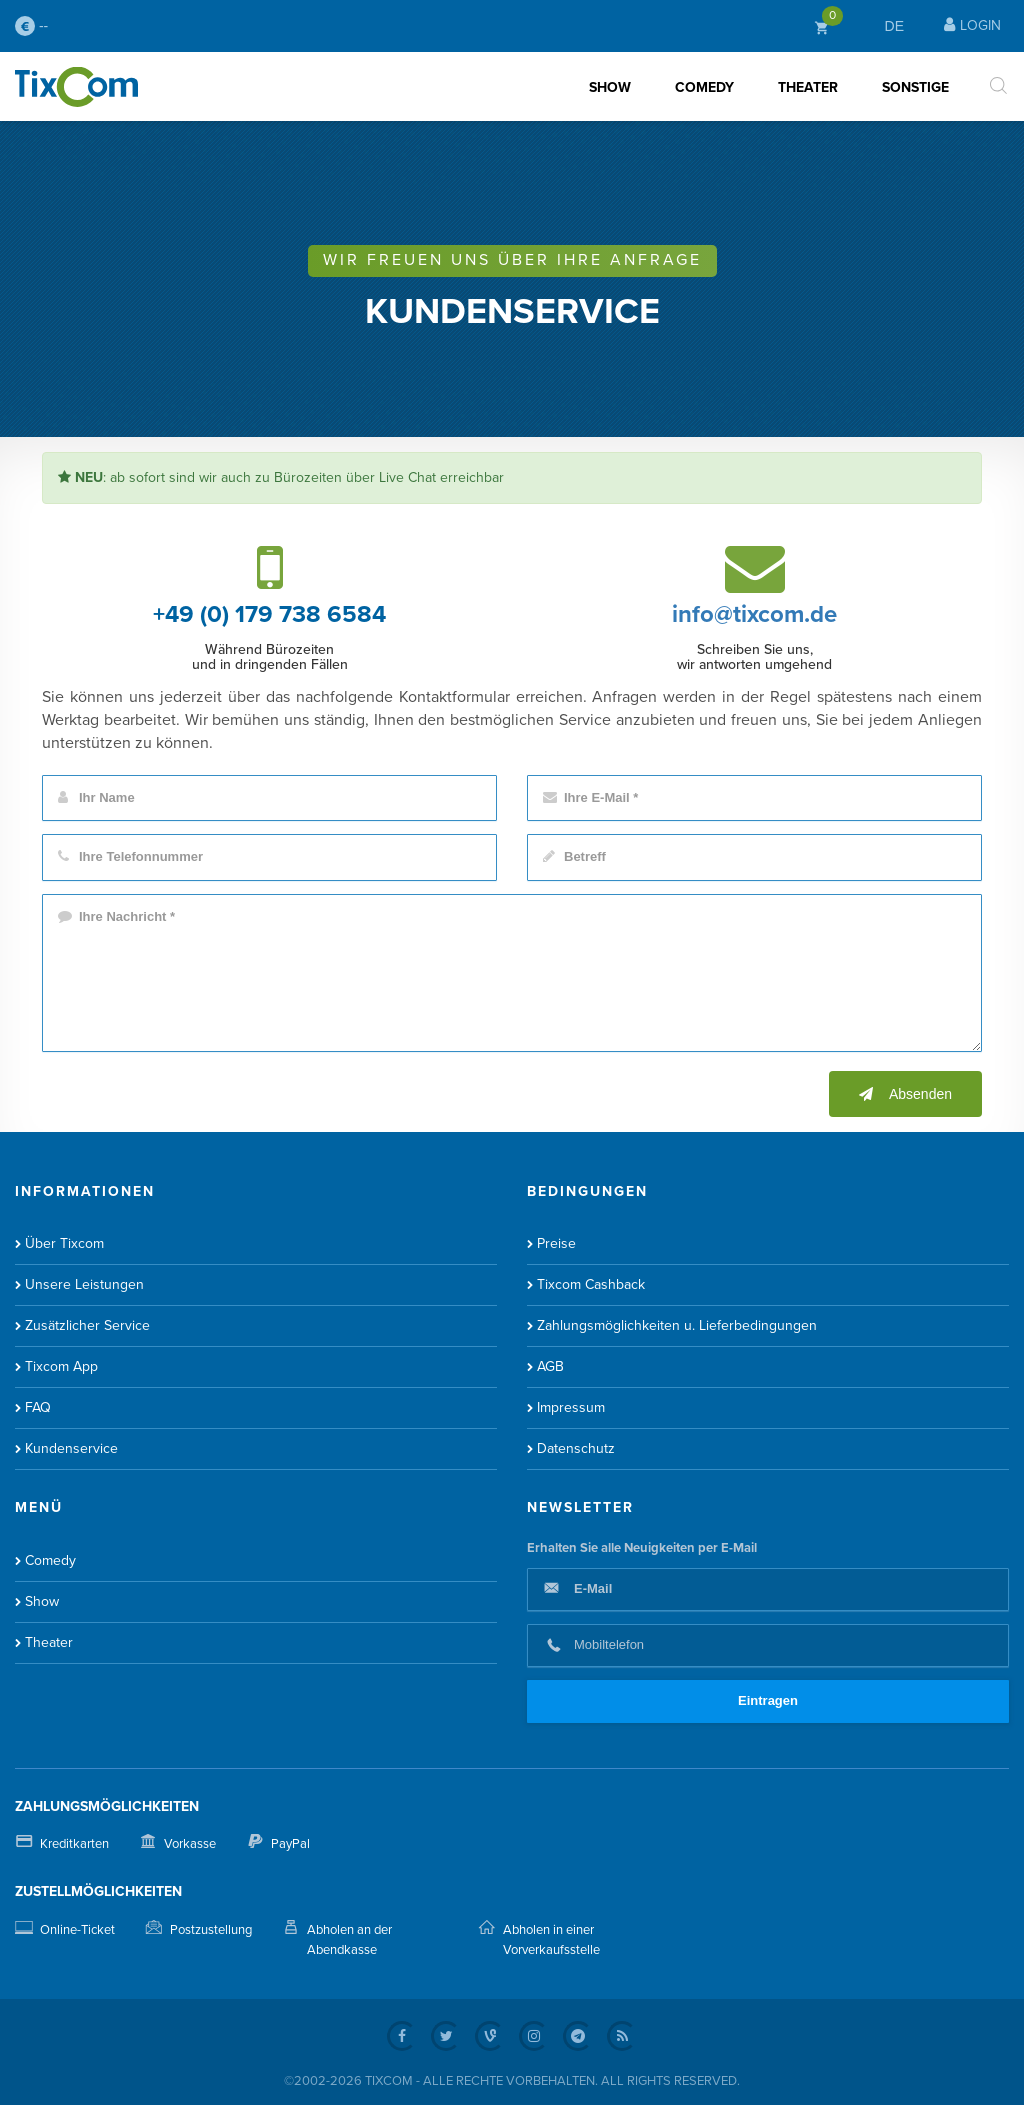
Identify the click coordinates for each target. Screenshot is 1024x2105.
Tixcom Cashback (591, 1284)
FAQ (38, 1407)
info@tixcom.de (754, 614)
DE (894, 26)
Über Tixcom (64, 1243)
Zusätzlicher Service (87, 1325)
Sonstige (915, 87)
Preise (556, 1243)
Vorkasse (190, 1844)
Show (610, 87)
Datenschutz (576, 1448)
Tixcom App (61, 1366)
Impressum (571, 1407)
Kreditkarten (74, 1844)
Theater (808, 87)
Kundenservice (71, 1448)
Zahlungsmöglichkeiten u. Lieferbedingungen (677, 1325)
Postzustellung (211, 1930)
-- (31, 26)
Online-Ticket (77, 1930)
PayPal (290, 1844)
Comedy (704, 87)
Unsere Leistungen (84, 1284)
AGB (550, 1366)
